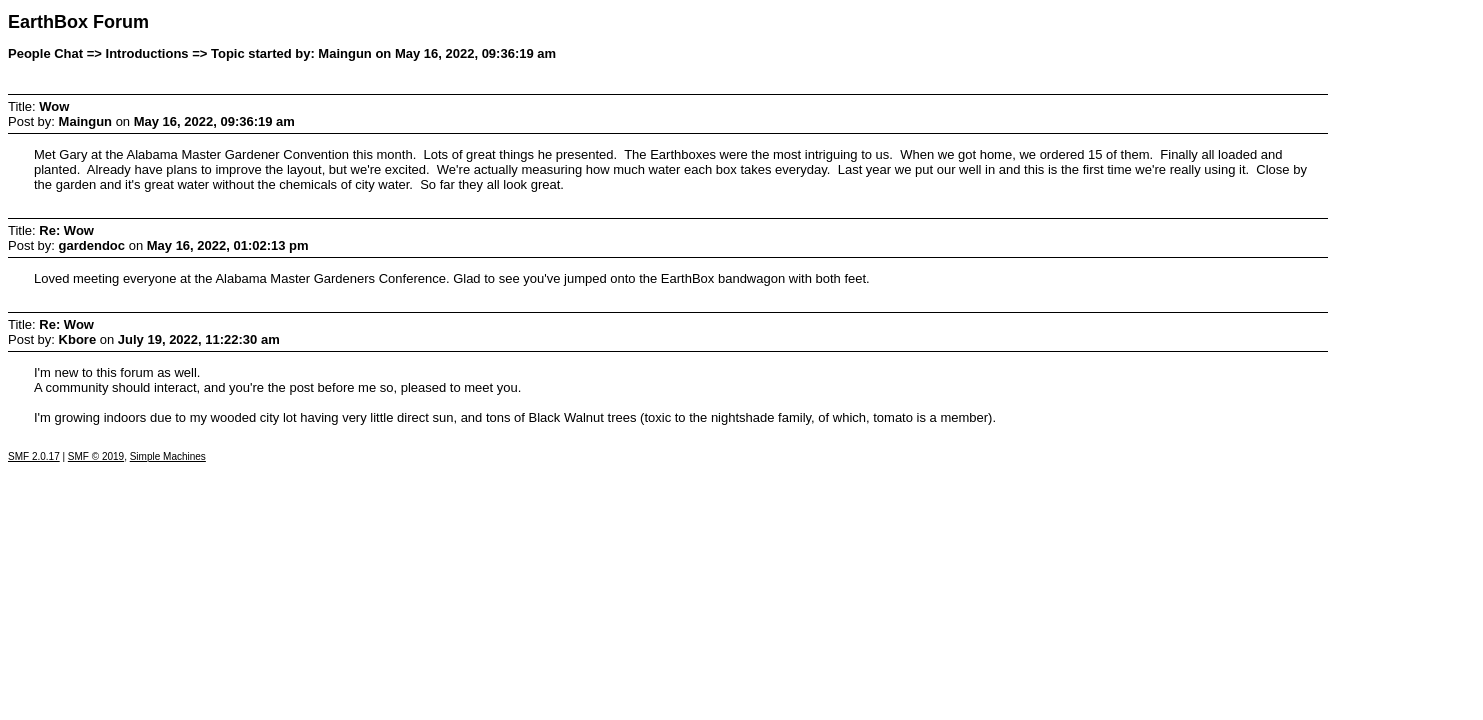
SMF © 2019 (96, 456)
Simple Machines (168, 456)
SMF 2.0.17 (34, 456)
